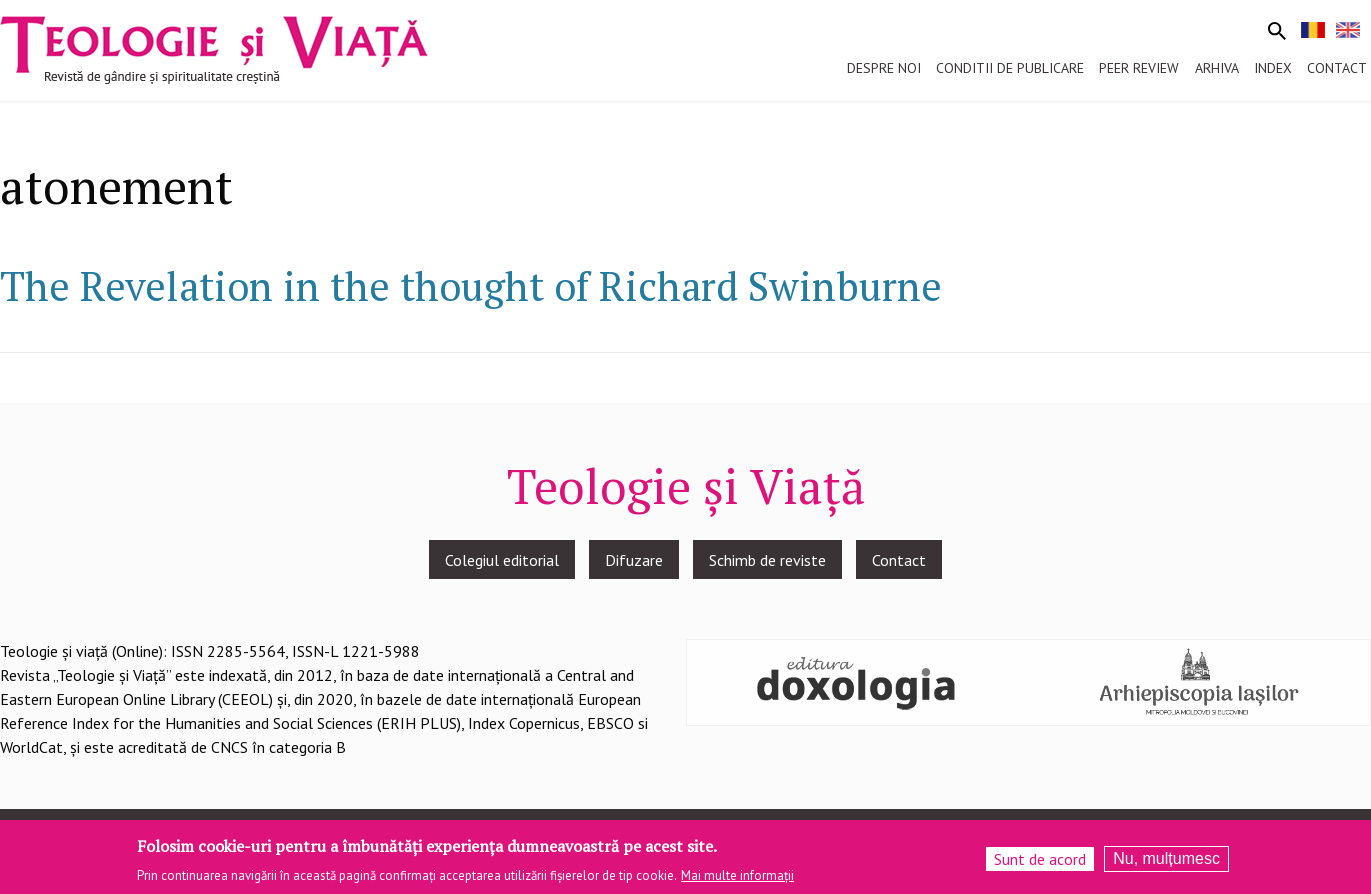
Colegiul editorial (502, 560)
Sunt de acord (1040, 859)
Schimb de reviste (767, 560)
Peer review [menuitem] (1139, 68)
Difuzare (634, 560)
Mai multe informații (737, 875)
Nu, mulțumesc (1166, 858)
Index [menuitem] (1273, 68)
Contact (899, 560)
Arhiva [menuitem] (1217, 68)
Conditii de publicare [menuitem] (1010, 68)
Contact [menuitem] (1337, 68)
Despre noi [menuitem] (884, 68)
